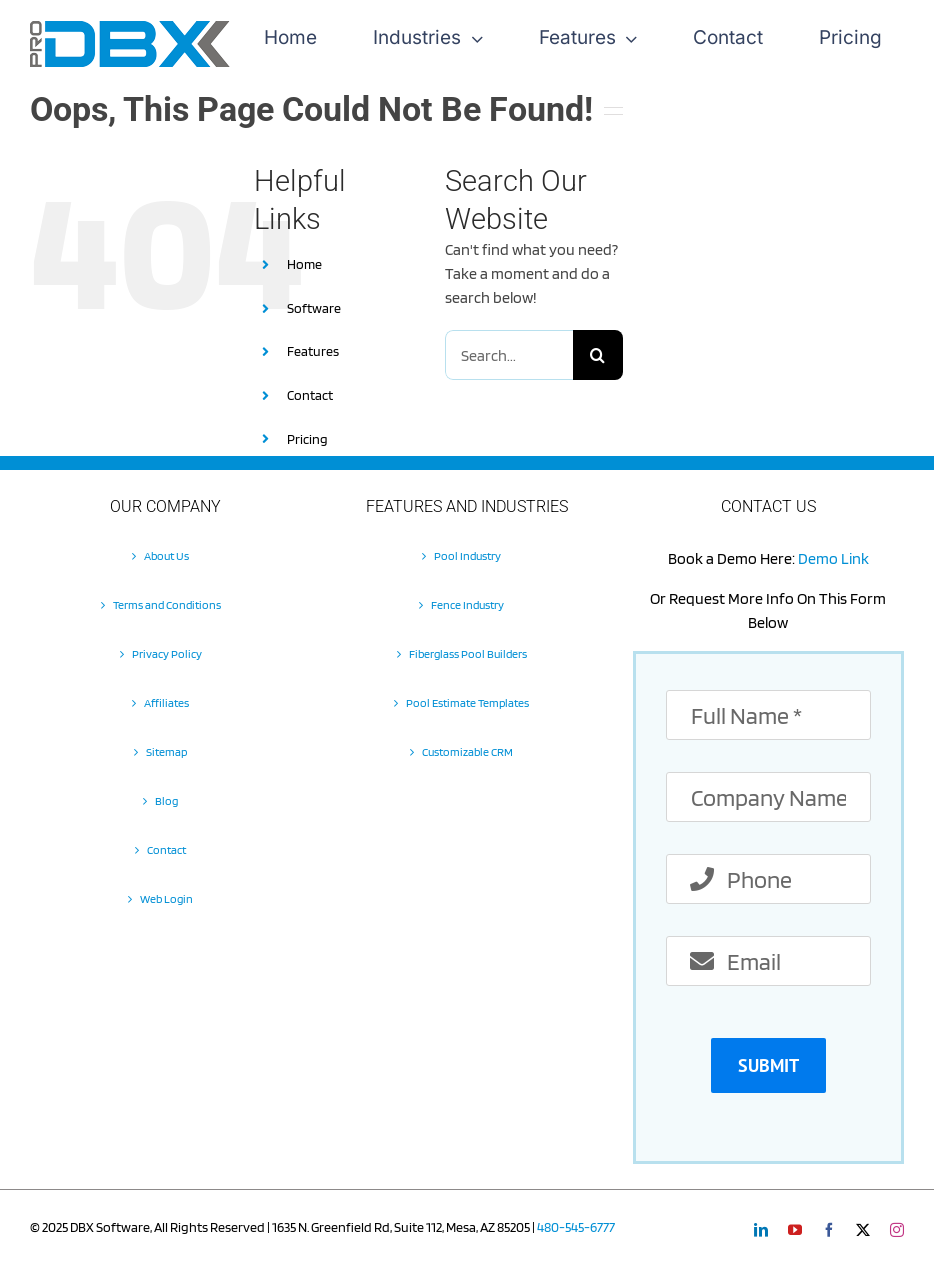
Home (304, 264)
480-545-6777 (576, 1227)
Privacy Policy (167, 653)
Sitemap (166, 751)
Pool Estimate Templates (467, 702)
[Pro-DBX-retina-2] (130, 28)
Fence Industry (467, 604)
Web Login (166, 898)
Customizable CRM (467, 751)
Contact (310, 395)
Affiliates (166, 702)
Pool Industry (467, 555)
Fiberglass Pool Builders (468, 653)
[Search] (598, 355)
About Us (166, 555)
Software (314, 308)
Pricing (307, 439)
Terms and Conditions (167, 604)
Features (313, 351)
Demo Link (833, 558)
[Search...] (509, 355)
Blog (166, 800)
